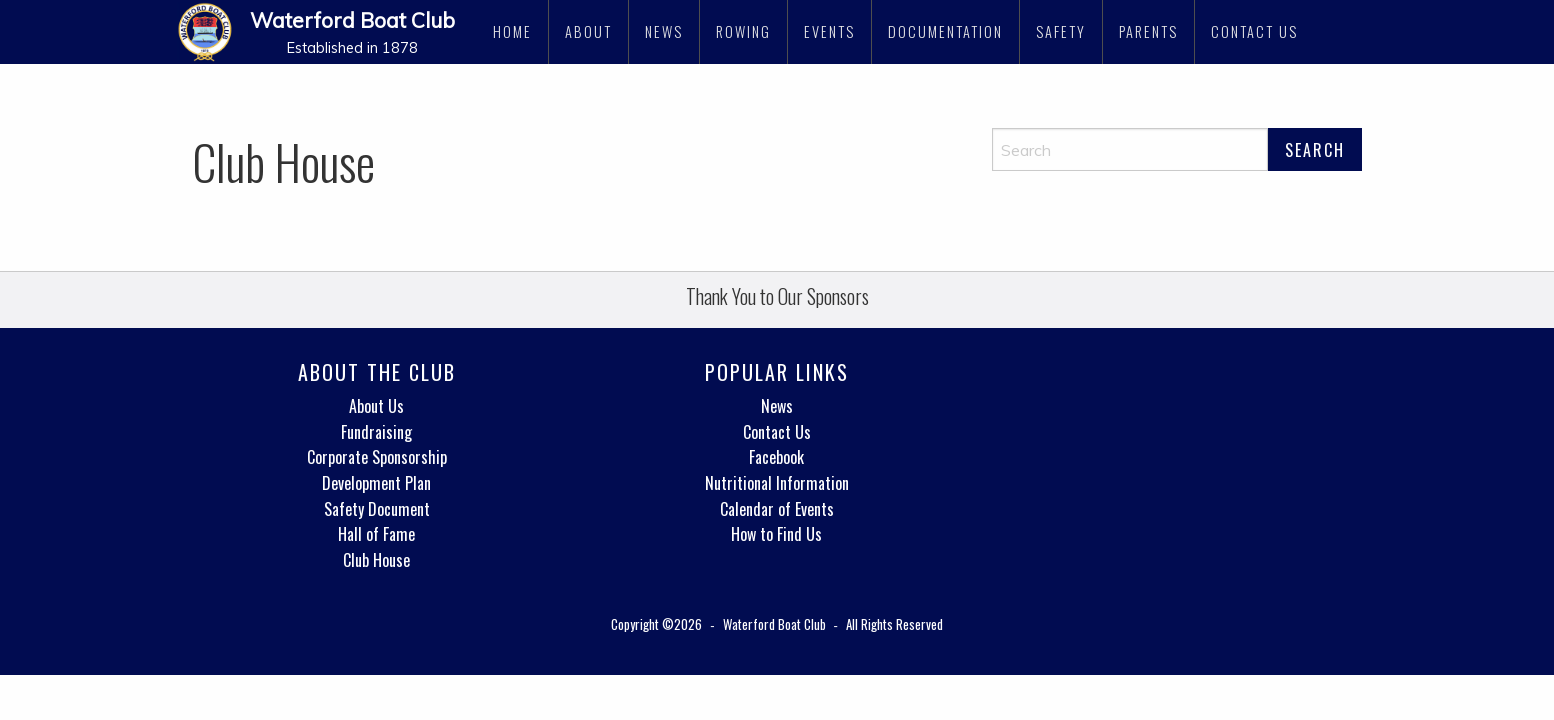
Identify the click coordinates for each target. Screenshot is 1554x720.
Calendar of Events (777, 509)
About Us (376, 406)
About (588, 31)
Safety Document (377, 509)
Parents (1148, 31)
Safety (1061, 31)
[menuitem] (513, 32)
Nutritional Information (777, 483)
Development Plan (376, 483)
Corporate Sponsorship (377, 457)
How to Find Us (776, 534)
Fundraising (376, 432)
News (664, 31)
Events (829, 31)
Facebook (776, 457)
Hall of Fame (376, 534)
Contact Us (1254, 31)
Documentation (945, 31)
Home (512, 31)
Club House (376, 560)
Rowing (743, 31)
